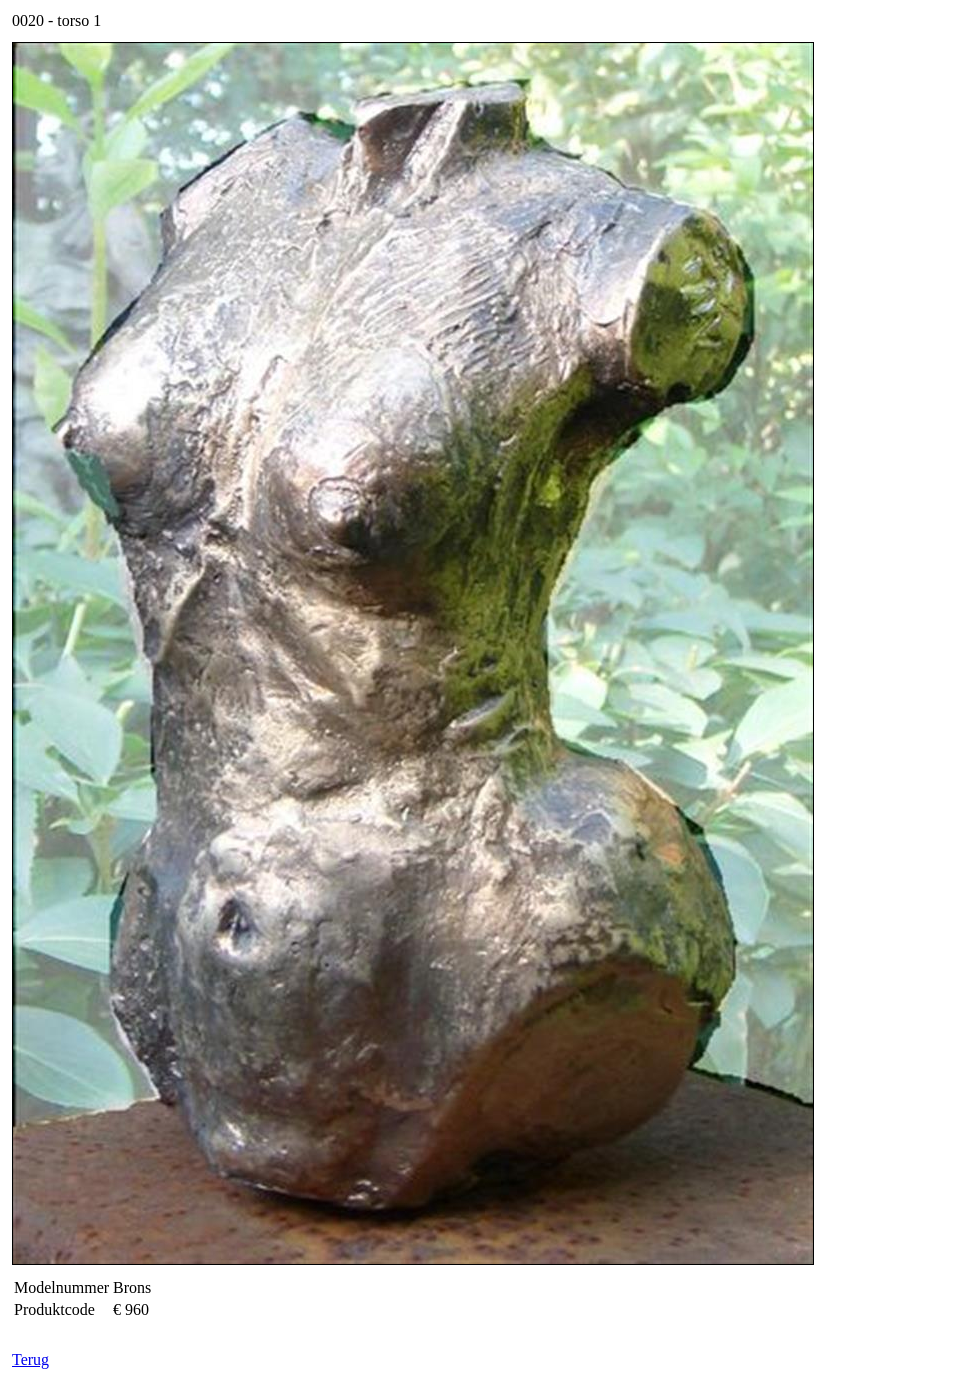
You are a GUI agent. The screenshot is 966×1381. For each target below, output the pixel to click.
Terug (30, 1359)
